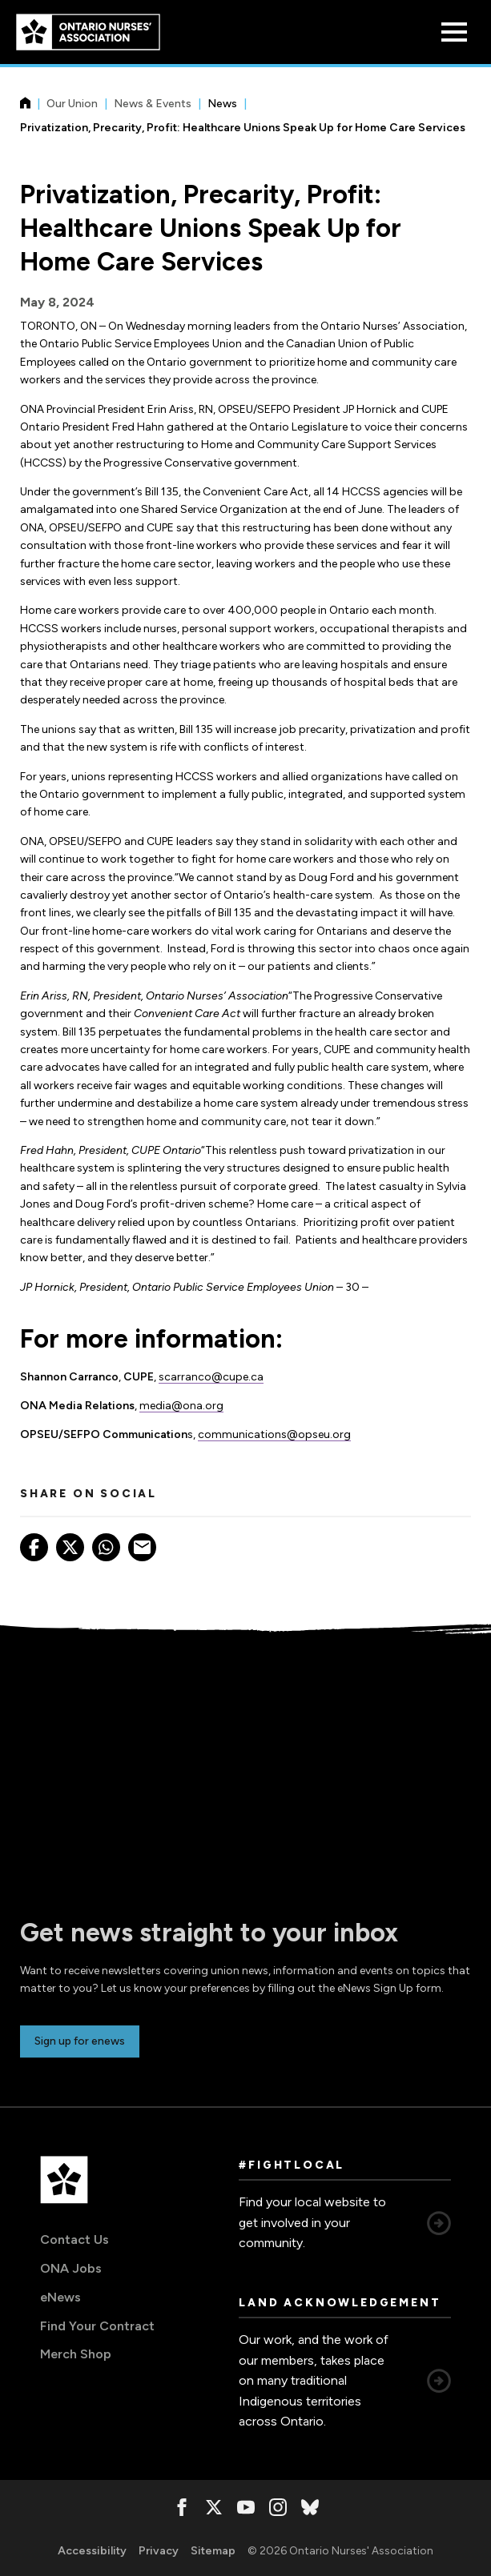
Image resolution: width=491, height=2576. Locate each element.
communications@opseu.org (274, 1434)
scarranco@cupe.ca (211, 1377)
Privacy (159, 2551)
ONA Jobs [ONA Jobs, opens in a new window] (71, 2268)
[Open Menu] (454, 32)
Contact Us (74, 2239)
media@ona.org (181, 1405)
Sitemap (213, 2551)
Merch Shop (75, 2354)
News (222, 103)
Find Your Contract (97, 2326)
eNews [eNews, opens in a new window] (60, 2297)
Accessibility (92, 2551)
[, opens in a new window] (182, 2507)
